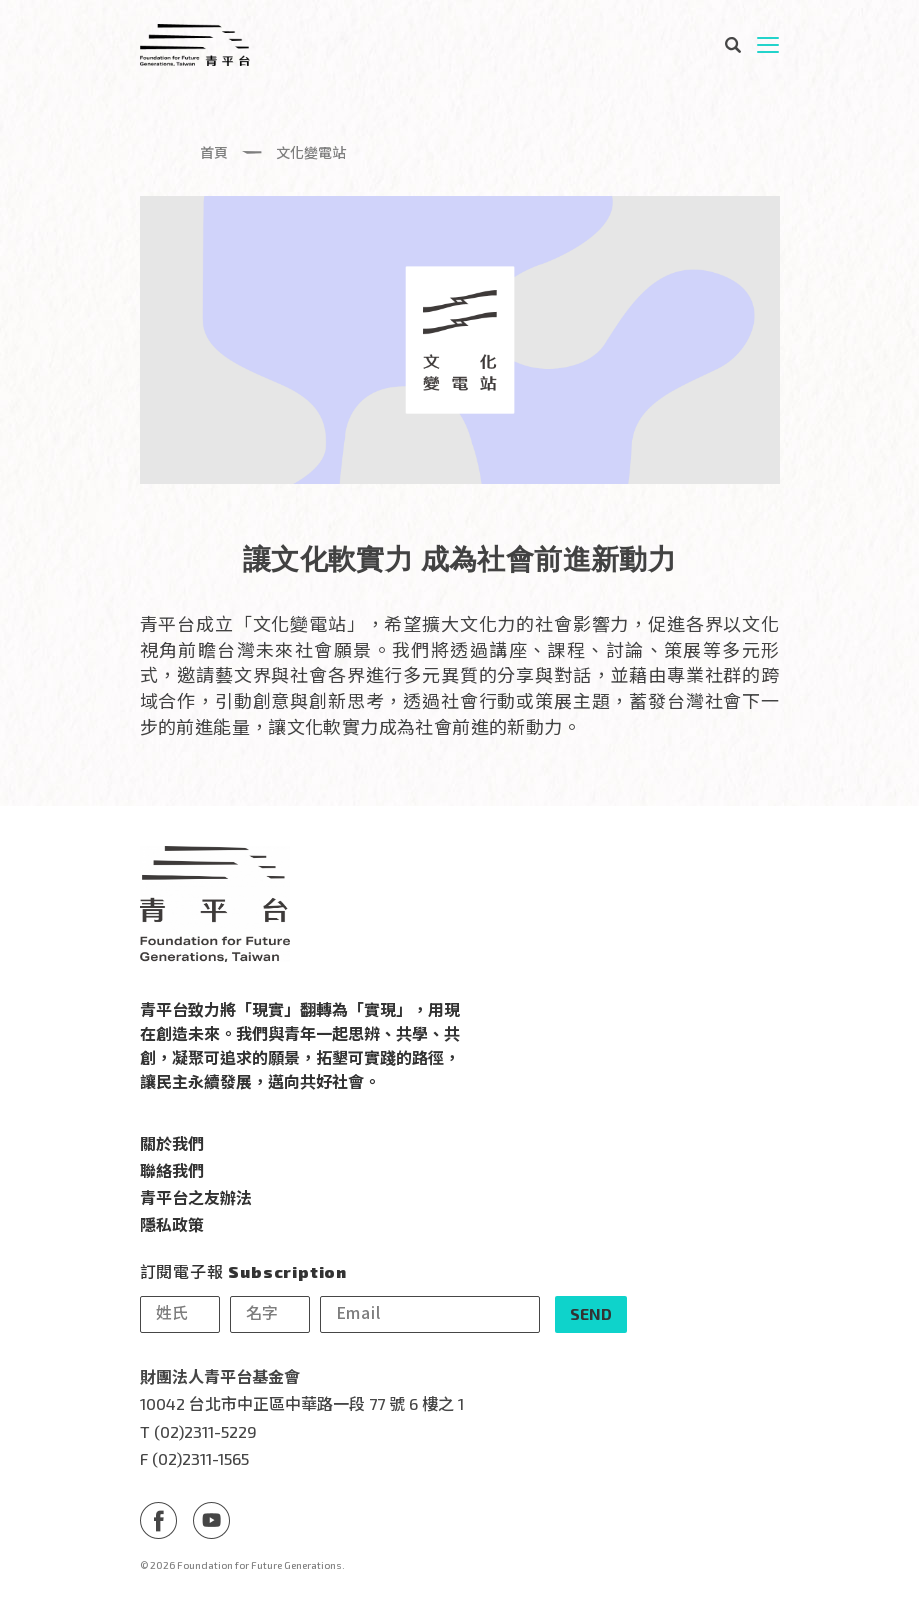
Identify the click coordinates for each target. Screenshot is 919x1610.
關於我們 (172, 1143)
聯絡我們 (172, 1170)
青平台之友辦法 (196, 1197)
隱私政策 (172, 1224)
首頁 (214, 152)
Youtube (211, 1519)
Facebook (158, 1519)
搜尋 (732, 45)
